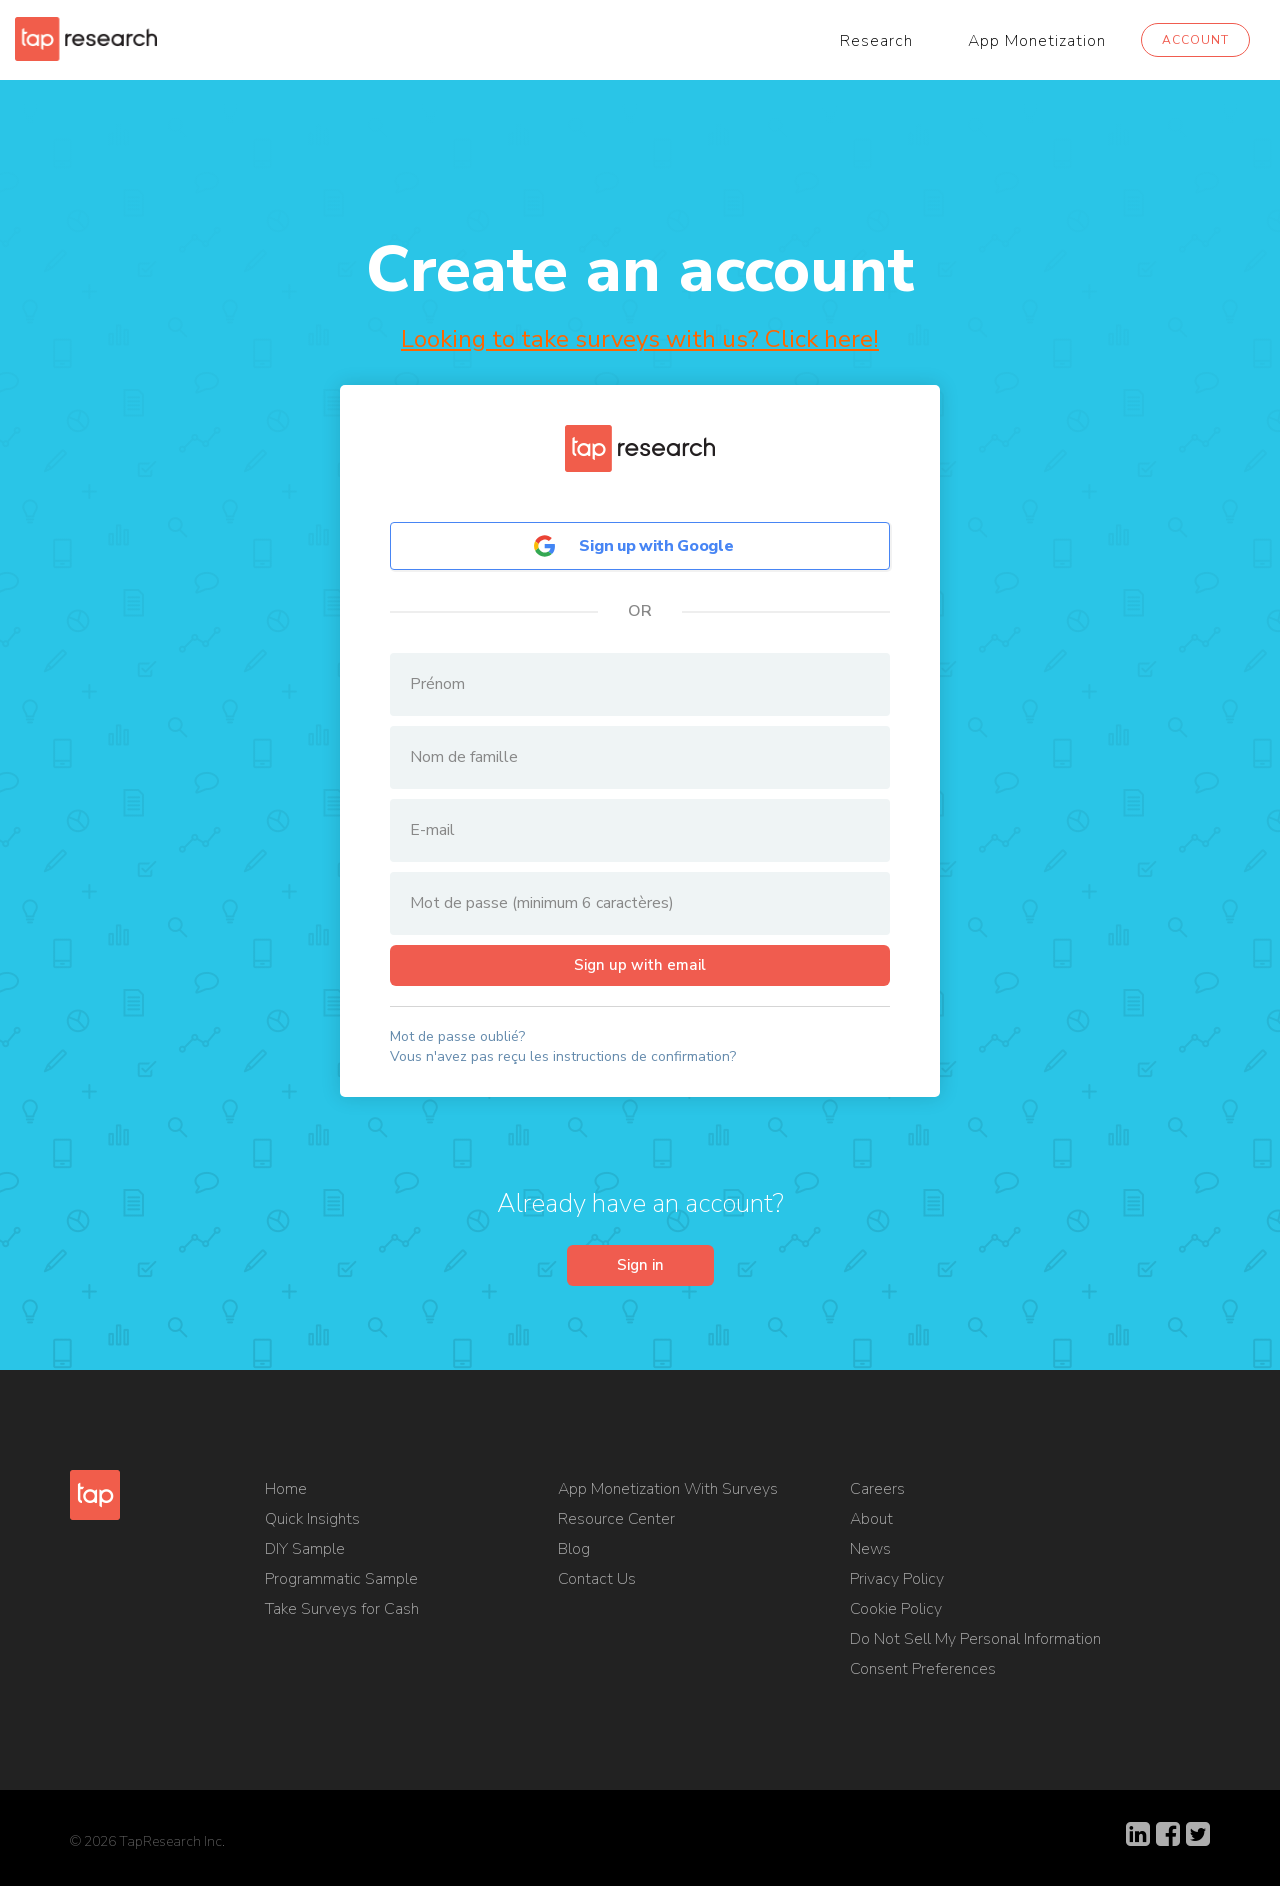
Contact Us (597, 1583)
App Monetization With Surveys (668, 1493)
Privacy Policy (897, 1583)
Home (286, 1493)
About (871, 1523)
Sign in (640, 1268)
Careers (877, 1493)
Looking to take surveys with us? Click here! (640, 339)
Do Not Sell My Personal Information (975, 1643)
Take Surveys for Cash (342, 1613)
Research (876, 41)
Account (1195, 40)
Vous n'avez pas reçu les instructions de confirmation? (563, 1057)
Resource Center (616, 1523)
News (870, 1553)
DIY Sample (305, 1553)
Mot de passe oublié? (457, 1037)
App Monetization (1037, 41)
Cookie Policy (896, 1613)
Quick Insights (312, 1523)
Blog (574, 1553)
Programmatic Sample (341, 1583)
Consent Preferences (923, 1673)
